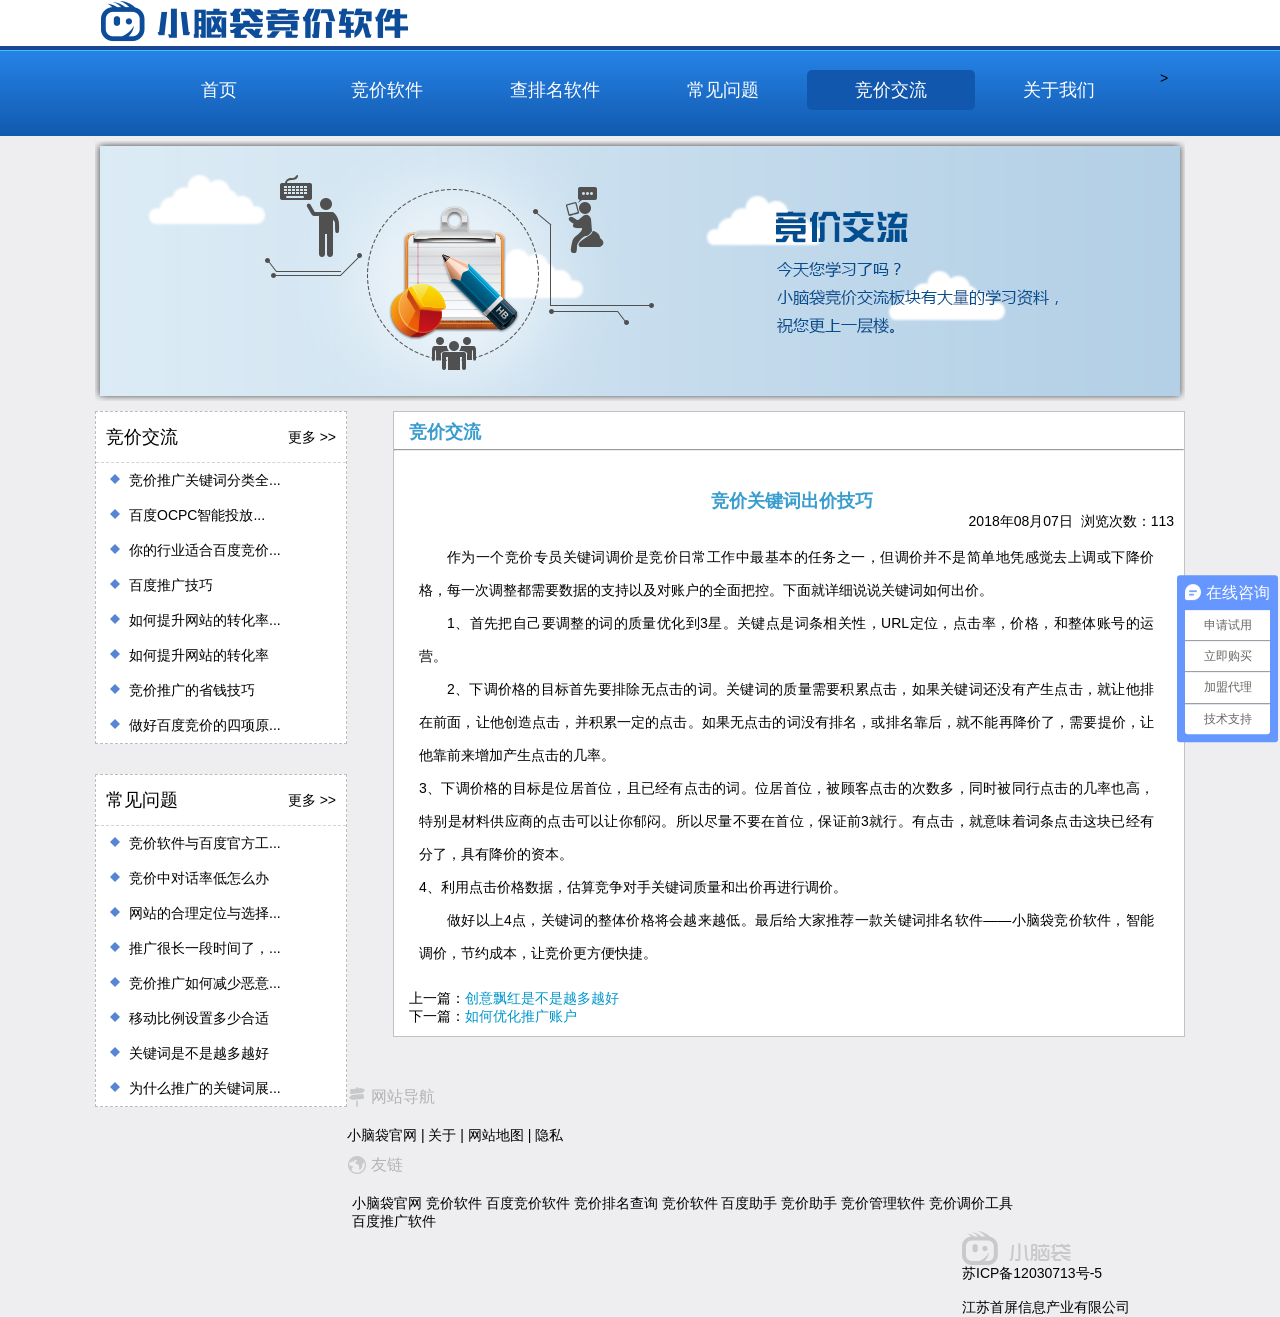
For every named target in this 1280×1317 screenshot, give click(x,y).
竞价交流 (891, 90)
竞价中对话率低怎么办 (199, 878)
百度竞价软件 (528, 1203)
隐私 (549, 1135)
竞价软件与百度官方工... (205, 843)
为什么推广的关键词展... (205, 1088)
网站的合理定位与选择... (205, 913)
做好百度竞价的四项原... (205, 725)
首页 (219, 90)
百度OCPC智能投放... (197, 515)
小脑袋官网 (382, 1135)
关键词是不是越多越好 (199, 1053)
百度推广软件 (394, 1221)
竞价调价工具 (971, 1203)
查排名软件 (555, 90)
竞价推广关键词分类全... (205, 480)
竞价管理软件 (883, 1203)
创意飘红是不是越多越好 (542, 998)
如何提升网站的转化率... (205, 620)
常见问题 (723, 90)
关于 (442, 1135)
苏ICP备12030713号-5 (1032, 1273)
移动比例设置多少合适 (199, 1018)
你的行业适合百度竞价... (205, 550)
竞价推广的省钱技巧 (192, 690)
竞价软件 (387, 90)
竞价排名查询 (616, 1203)
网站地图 (496, 1135)
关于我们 (1059, 90)
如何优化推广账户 (521, 1016)
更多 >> (312, 437)
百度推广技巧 (171, 585)
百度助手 (749, 1203)
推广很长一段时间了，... (205, 948)
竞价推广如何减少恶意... (205, 983)
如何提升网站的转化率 (199, 655)
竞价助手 (809, 1203)
